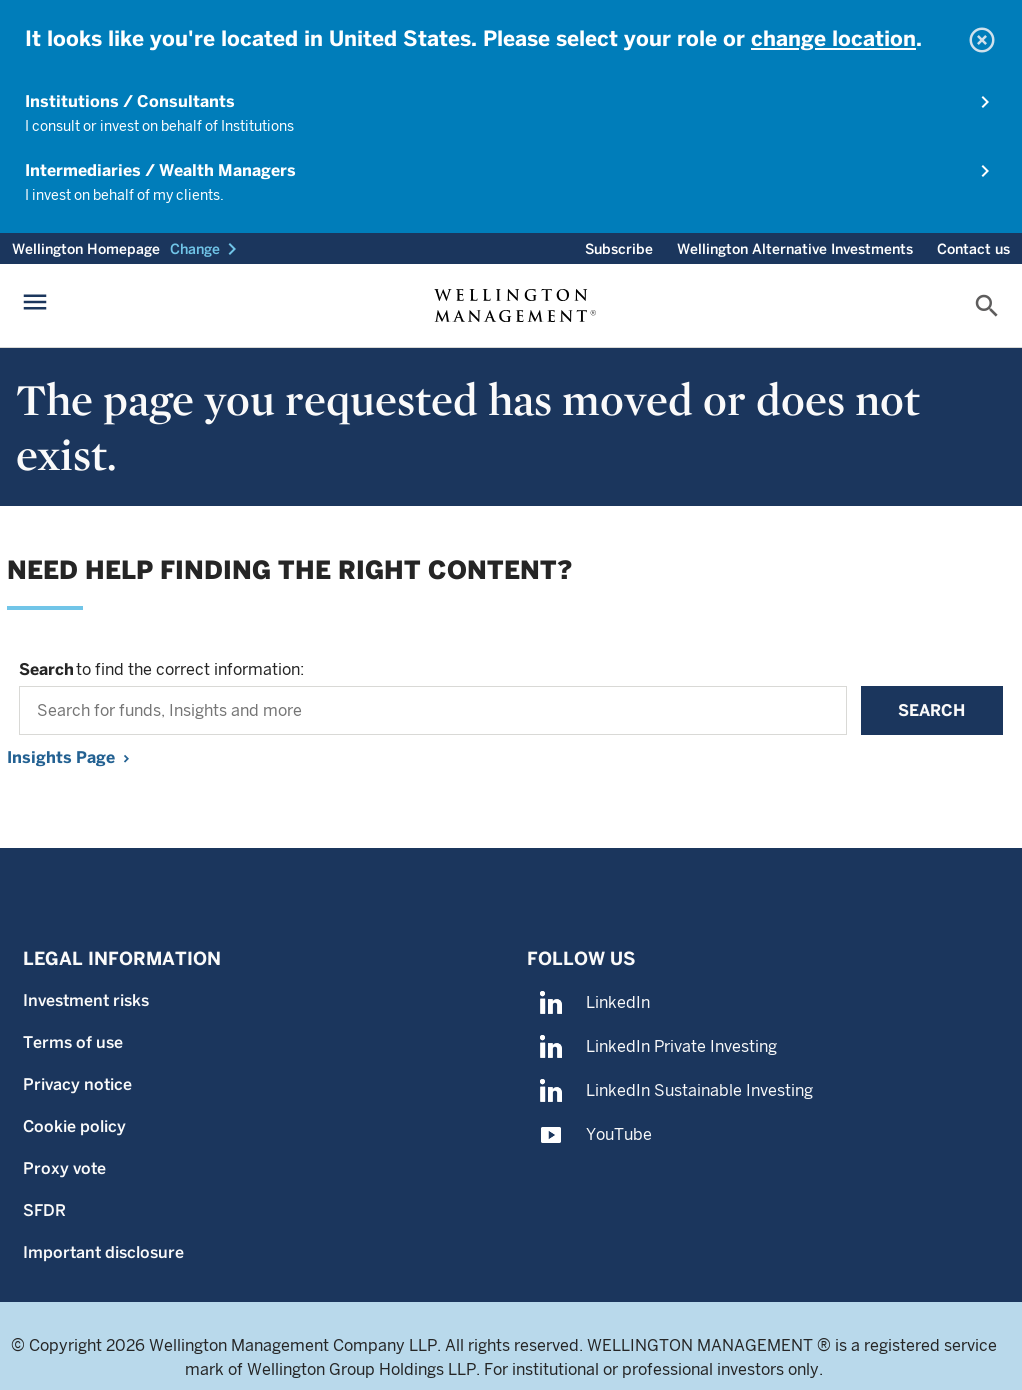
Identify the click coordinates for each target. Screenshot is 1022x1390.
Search (931, 710)
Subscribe (619, 249)
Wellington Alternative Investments (795, 249)
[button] (207, 249)
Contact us (973, 249)
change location (833, 38)
